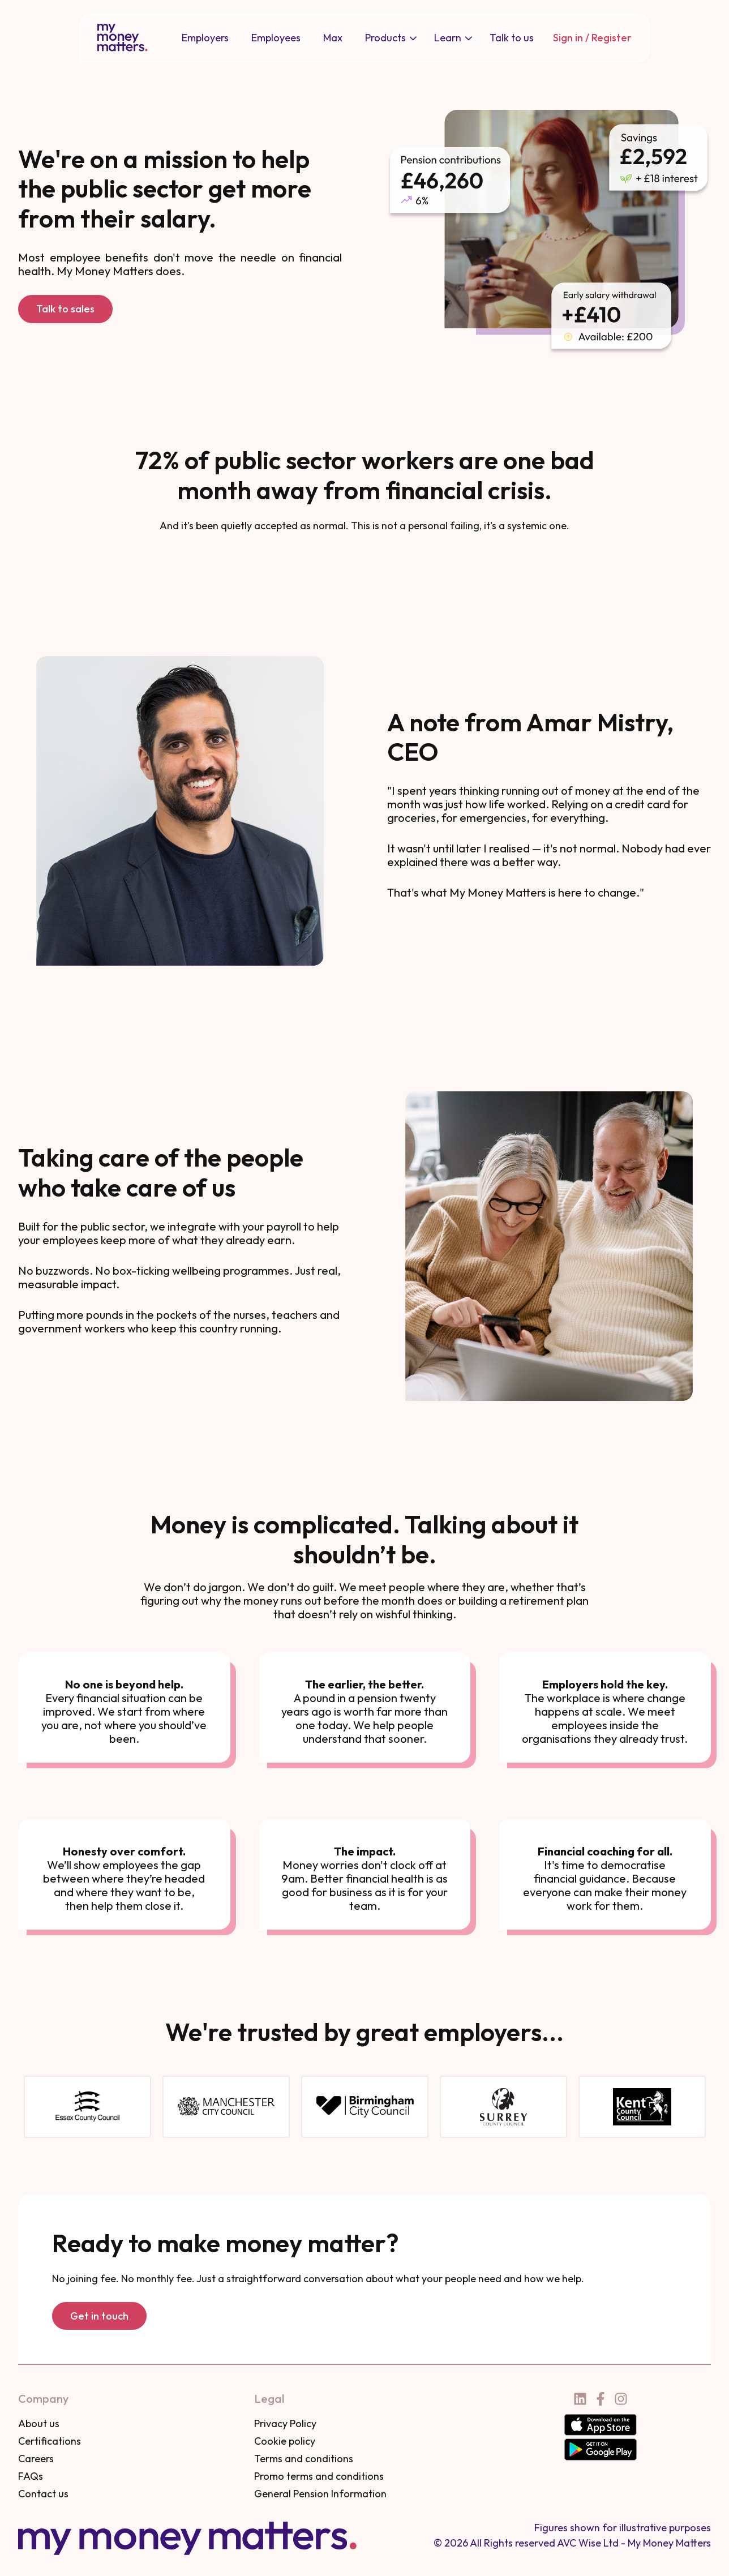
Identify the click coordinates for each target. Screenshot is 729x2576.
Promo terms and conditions (319, 2476)
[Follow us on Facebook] (600, 2399)
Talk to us (512, 37)
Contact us (43, 2493)
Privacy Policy (285, 2423)
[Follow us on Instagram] (621, 2399)
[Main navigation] (357, 38)
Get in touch (99, 2315)
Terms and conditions (303, 2458)
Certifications (49, 2441)
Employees (276, 37)
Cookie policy (284, 2441)
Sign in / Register (592, 38)
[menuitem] (205, 38)
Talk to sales (65, 308)
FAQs (30, 2476)
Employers (205, 37)
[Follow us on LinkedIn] (580, 2399)
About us (38, 2423)
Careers (36, 2458)
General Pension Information (320, 2493)
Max (332, 37)
